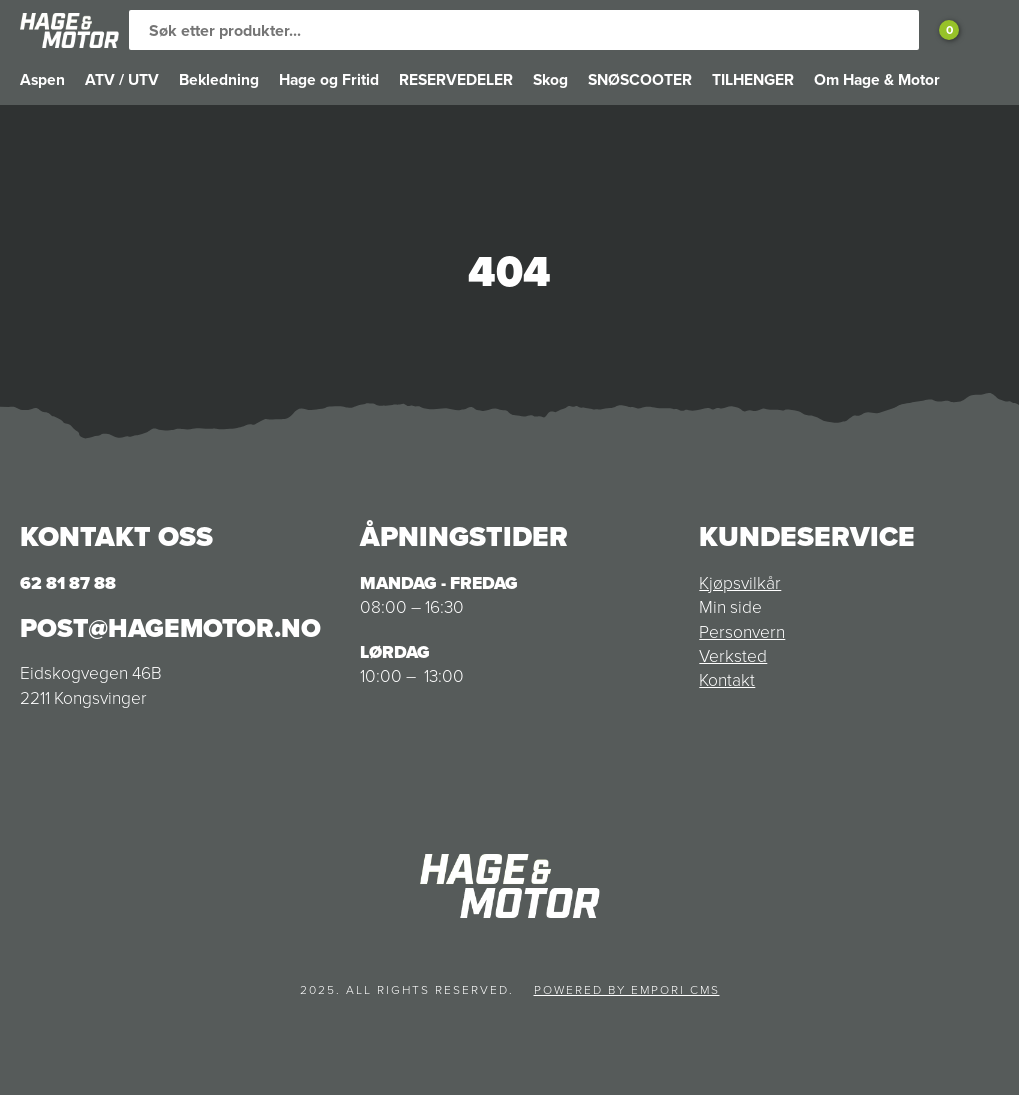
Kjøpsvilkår (740, 583)
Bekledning (219, 79)
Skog (550, 79)
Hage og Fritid (329, 79)
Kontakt (727, 680)
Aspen (42, 79)
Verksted (733, 656)
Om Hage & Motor (877, 79)
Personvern (742, 632)
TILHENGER (753, 79)
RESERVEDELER (456, 79)
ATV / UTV (122, 79)
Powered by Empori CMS (627, 990)
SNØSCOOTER (640, 79)
